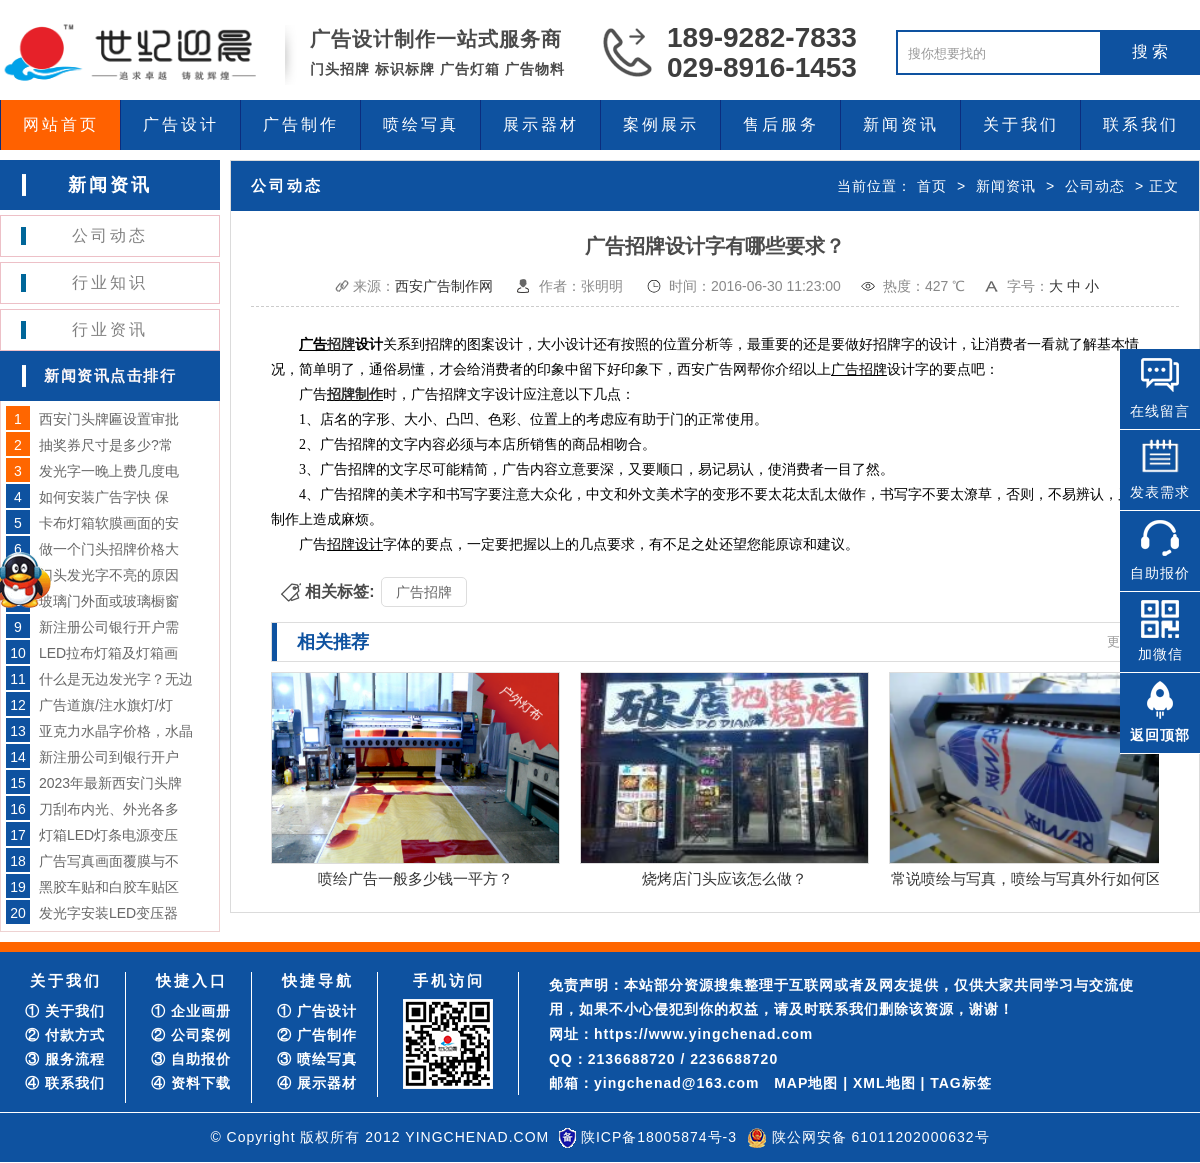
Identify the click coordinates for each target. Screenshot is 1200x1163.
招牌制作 (355, 394)
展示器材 (541, 124)
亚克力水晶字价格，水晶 (116, 731)
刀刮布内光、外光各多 (109, 809)
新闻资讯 (901, 124)
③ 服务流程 (65, 1059)
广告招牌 (424, 592)
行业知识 (110, 282)
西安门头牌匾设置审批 (109, 419)
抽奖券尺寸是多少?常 (106, 445)
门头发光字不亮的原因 (109, 575)
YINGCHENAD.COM (477, 1137)
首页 (932, 186)
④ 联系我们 (65, 1083)
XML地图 (884, 1083)
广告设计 (181, 124)
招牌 (341, 344)
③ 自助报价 (191, 1059)
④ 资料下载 (191, 1083)
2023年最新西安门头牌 (110, 783)
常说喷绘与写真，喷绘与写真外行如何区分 (1033, 878)
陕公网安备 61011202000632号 (881, 1137)
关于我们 (1021, 124)
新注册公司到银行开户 (109, 757)
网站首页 (61, 124)
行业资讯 (110, 329)
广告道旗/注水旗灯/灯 (106, 705)
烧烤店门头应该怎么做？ (724, 878)
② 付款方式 (65, 1035)
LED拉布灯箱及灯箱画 (108, 653)
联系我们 (1141, 124)
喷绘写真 (421, 124)
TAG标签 (961, 1083)
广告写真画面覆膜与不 (109, 861)
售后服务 (781, 124)
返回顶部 (1160, 735)
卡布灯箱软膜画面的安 (109, 523)
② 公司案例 (191, 1035)
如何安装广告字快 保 (104, 497)
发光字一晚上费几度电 (109, 471)
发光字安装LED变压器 (108, 913)
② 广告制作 (317, 1035)
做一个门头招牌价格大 (109, 549)
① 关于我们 (65, 1011)
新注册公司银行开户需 (109, 627)
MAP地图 (806, 1083)
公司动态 (110, 235)
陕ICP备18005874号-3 (659, 1137)
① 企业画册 (191, 1011)
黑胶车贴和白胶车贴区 (109, 887)
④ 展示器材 (317, 1083)
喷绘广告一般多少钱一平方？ (415, 878)
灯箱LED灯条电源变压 (108, 835)
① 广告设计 (317, 1011)
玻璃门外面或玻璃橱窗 (109, 601)
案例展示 (661, 124)
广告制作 (301, 124)
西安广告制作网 (444, 286)
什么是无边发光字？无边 (116, 679)
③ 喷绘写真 (317, 1059)
